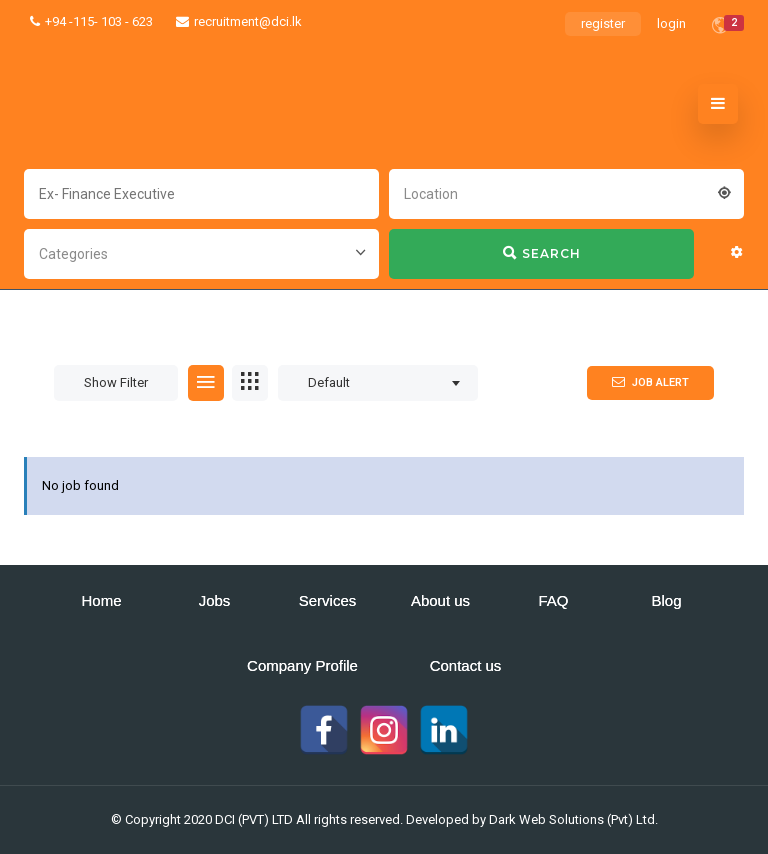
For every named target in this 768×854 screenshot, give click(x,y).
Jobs (215, 600)
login (671, 23)
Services (328, 600)
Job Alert (650, 382)
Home (101, 600)
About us (440, 600)
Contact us (466, 665)
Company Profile (302, 665)
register (603, 23)
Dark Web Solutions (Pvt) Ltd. (573, 819)
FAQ (553, 600)
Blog (666, 600)
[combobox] (566, 192)
